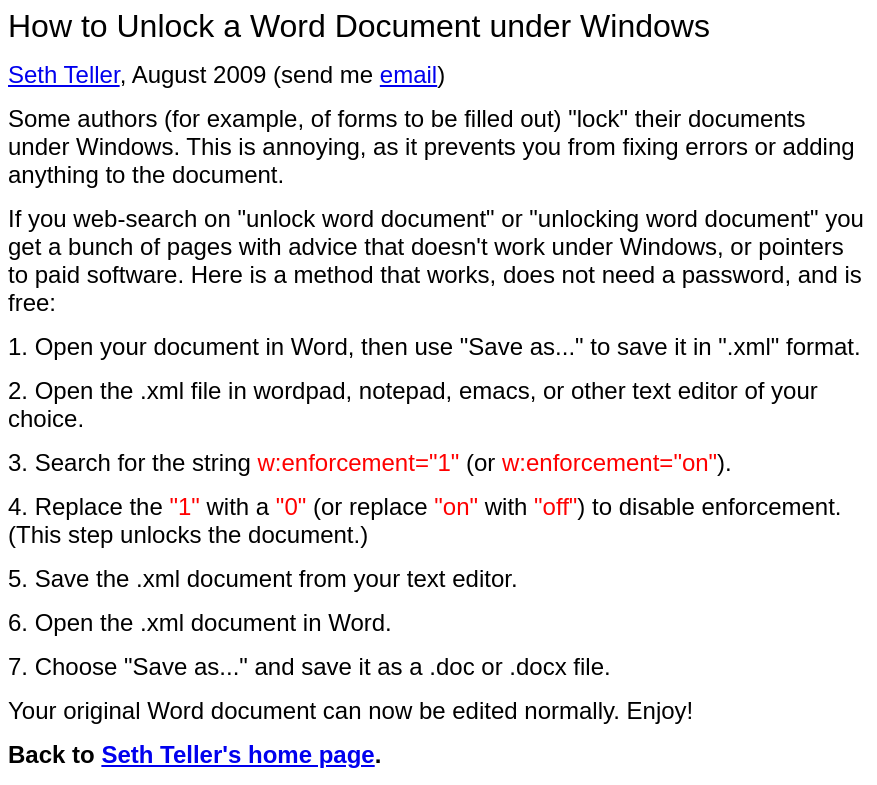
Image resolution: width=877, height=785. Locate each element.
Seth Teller (64, 74)
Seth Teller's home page (237, 754)
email (408, 74)
